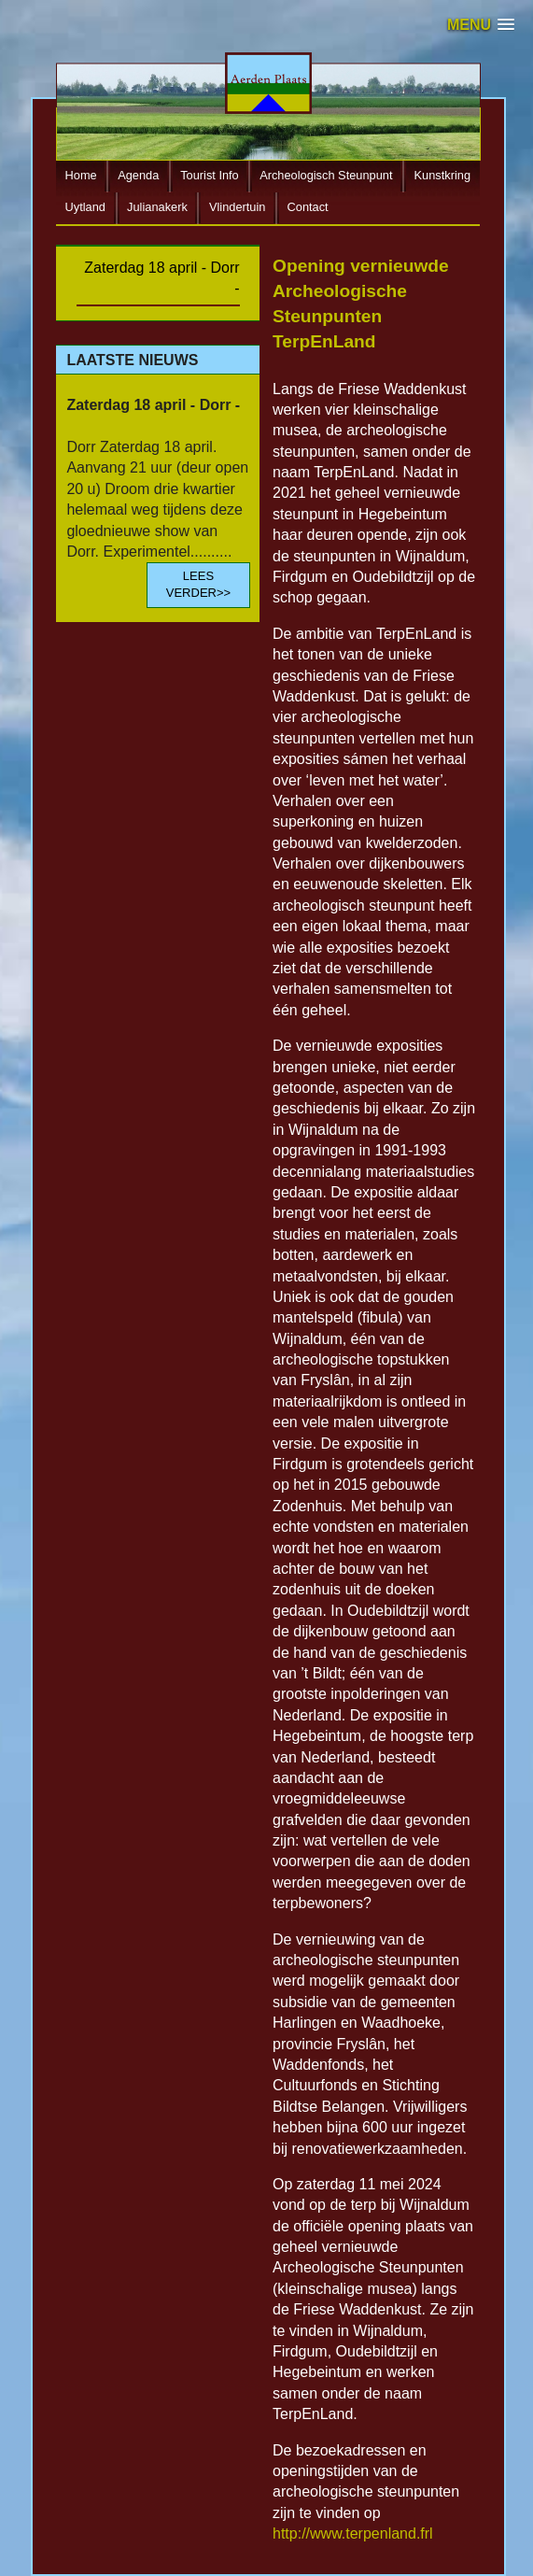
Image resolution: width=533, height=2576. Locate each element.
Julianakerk (157, 207)
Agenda (138, 175)
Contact (308, 207)
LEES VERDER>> (198, 584)
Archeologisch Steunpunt (325, 175)
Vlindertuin (237, 207)
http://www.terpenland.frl (353, 2533)
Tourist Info (209, 175)
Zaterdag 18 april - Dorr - (161, 278)
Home (81, 175)
